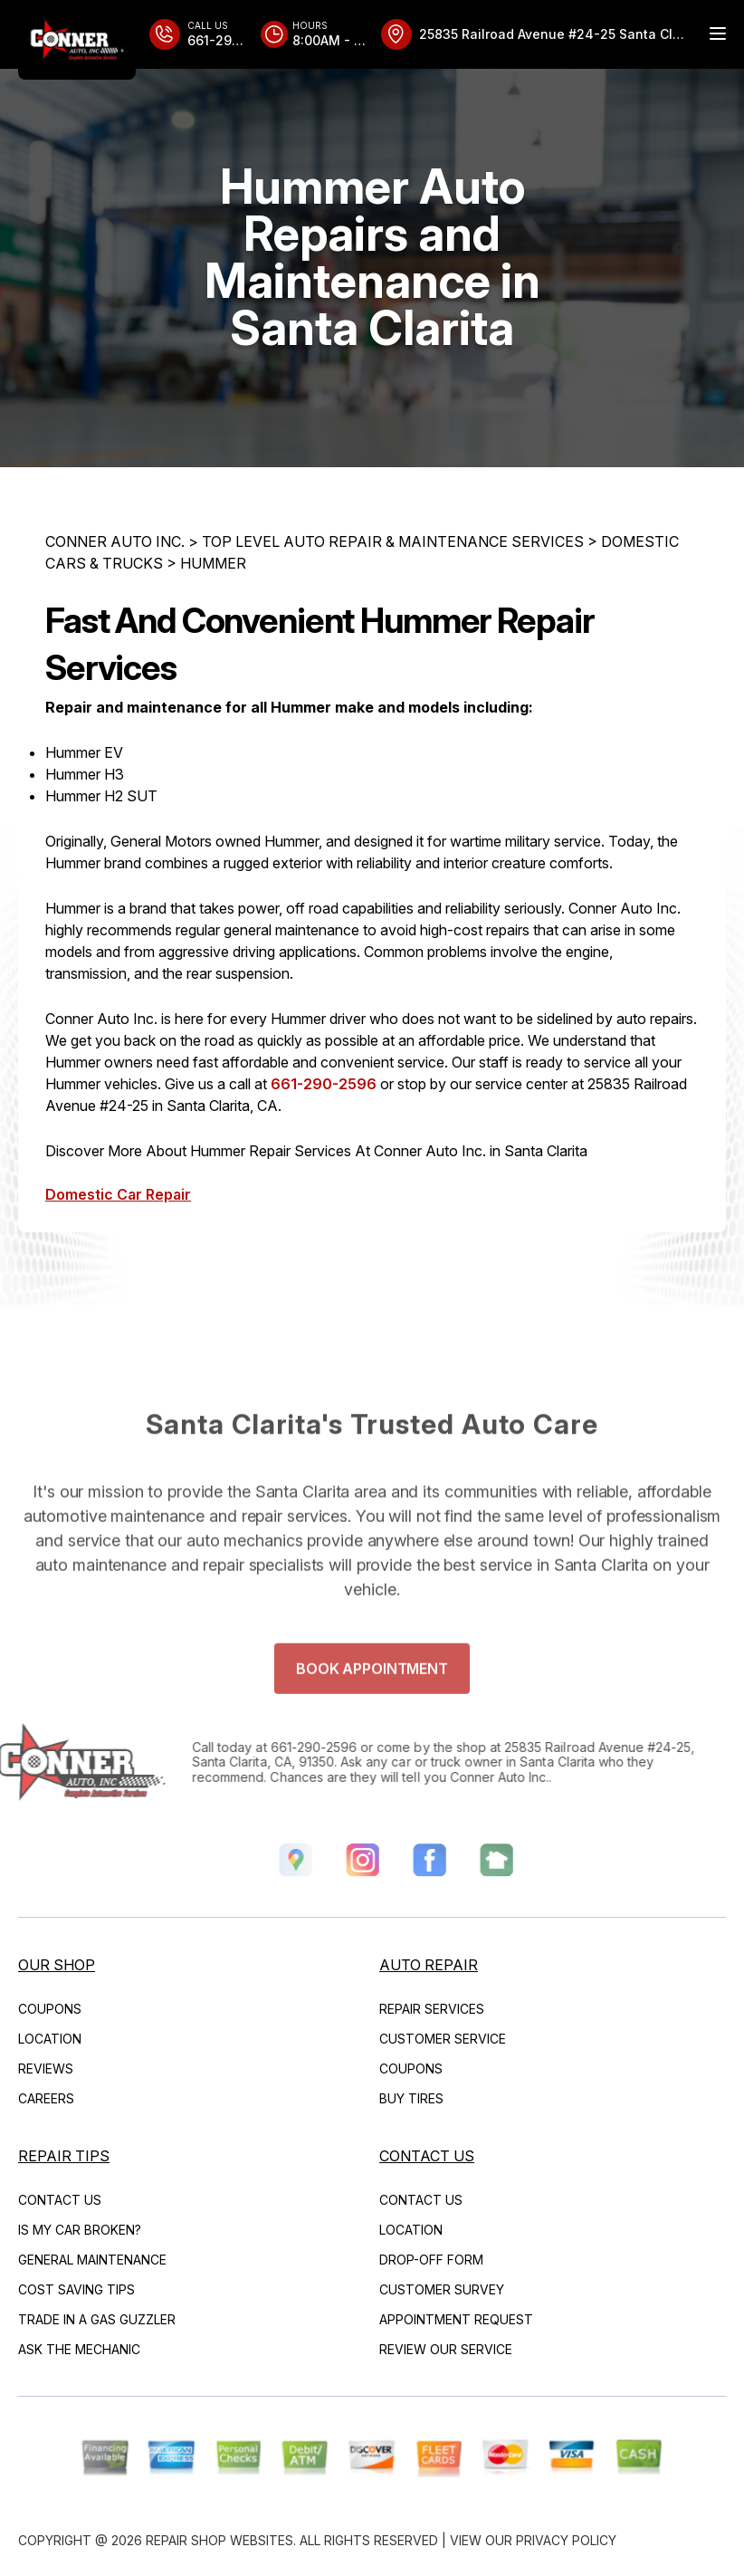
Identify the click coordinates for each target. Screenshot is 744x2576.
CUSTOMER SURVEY (441, 2289)
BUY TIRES (411, 2098)
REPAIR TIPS (64, 2156)
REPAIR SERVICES (431, 2008)
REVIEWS (45, 2068)
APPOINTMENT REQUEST (456, 2319)
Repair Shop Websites (219, 2540)
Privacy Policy (566, 2540)
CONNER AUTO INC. (115, 541)
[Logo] (77, 40)
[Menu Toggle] (718, 33)
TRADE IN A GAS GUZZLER (97, 2319)
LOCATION (49, 2038)
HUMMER (213, 563)
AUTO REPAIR (428, 1965)
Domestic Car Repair (118, 1194)
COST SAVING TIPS (76, 2289)
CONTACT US (59, 2199)
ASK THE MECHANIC (79, 2349)
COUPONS (49, 2008)
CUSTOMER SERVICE (442, 2038)
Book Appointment (371, 1697)
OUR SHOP (56, 1965)
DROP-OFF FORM (431, 2259)
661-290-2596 (324, 1084)
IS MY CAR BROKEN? (79, 2229)
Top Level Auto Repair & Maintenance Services (393, 541)
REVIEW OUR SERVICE (445, 2349)
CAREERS (46, 2098)
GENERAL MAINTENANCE (92, 2259)
